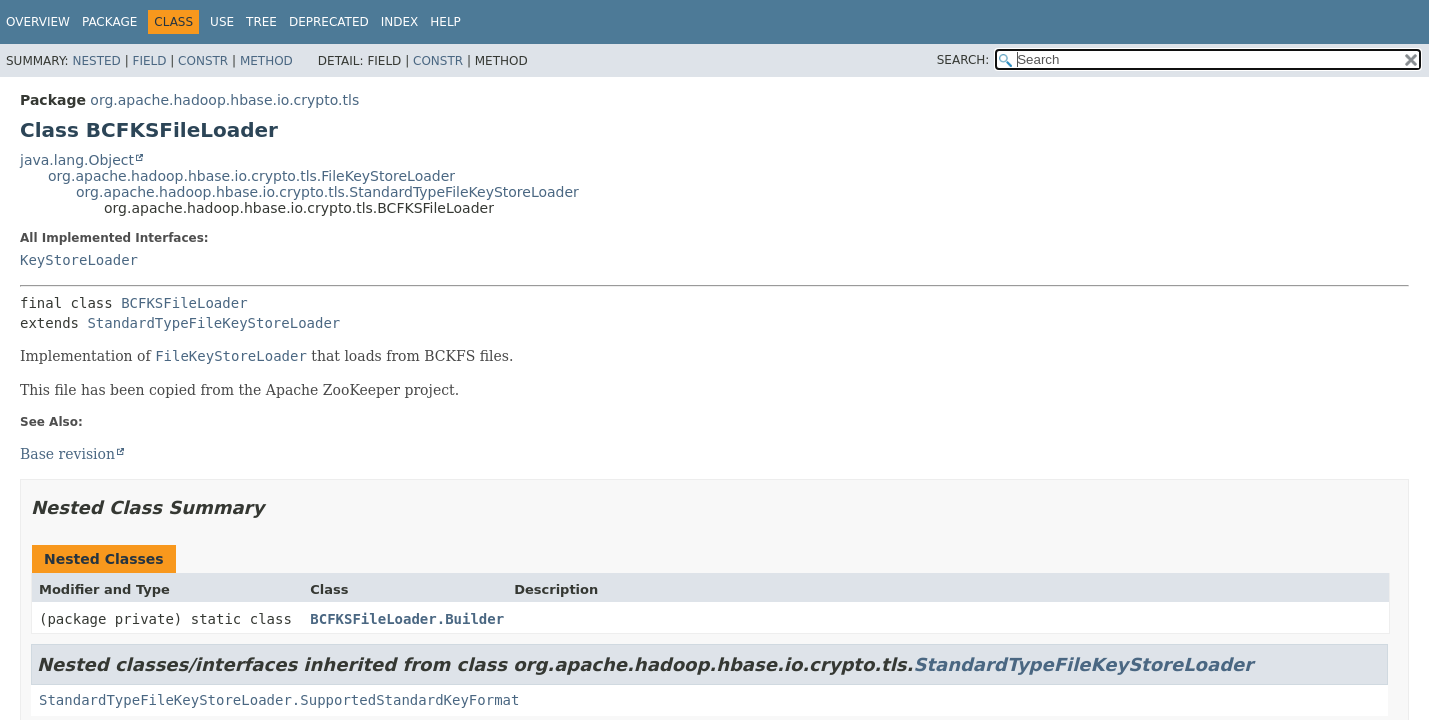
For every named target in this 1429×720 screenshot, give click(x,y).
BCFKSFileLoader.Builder (407, 619)
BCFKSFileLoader (184, 303)
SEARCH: (963, 60)
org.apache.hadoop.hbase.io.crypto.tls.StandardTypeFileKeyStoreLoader (327, 192)
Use (222, 22)
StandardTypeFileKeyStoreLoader (213, 323)
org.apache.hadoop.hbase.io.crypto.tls (224, 100)
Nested (96, 61)
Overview (38, 22)
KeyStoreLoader (79, 260)
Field (149, 61)
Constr (203, 61)
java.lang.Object (77, 160)
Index (400, 22)
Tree (261, 22)
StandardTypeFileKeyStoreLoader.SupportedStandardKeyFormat (279, 700)
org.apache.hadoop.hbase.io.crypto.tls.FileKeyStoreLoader (251, 176)
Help (445, 22)
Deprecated (329, 22)
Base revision (67, 454)
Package (109, 22)
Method (266, 61)
